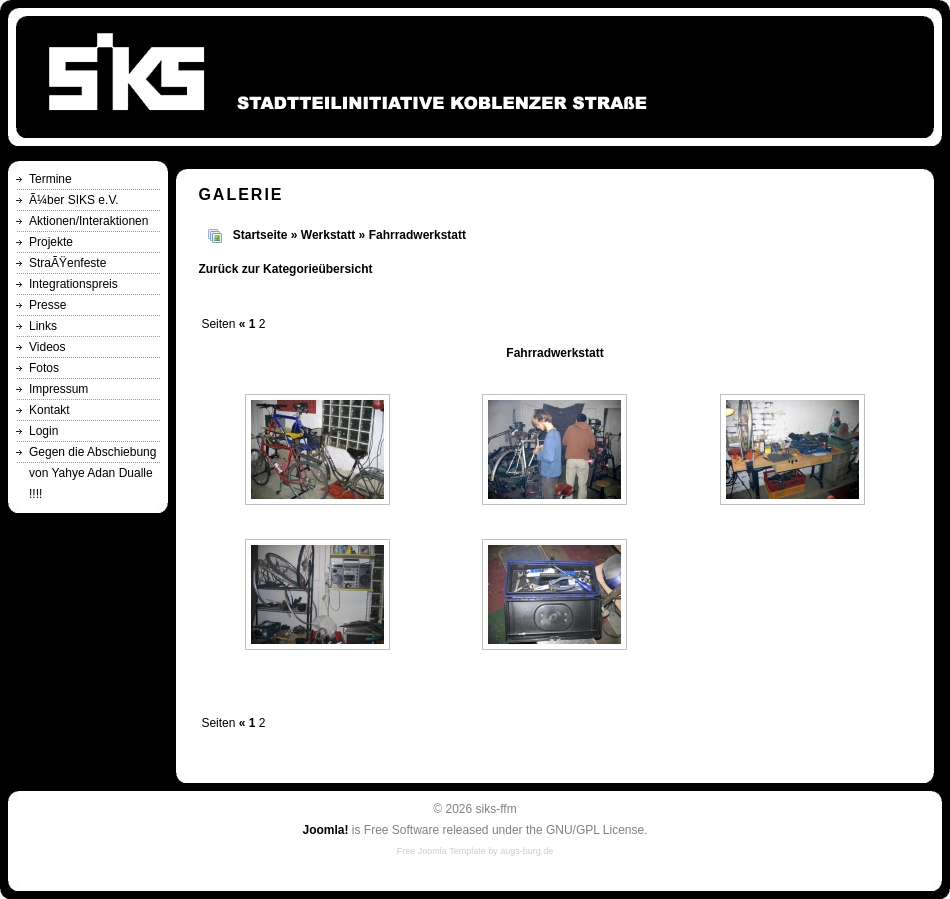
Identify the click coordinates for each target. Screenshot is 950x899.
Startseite (260, 235)
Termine (50, 179)
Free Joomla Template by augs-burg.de (475, 851)
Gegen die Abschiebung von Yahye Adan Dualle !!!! (92, 473)
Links (43, 326)
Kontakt (49, 410)
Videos (47, 347)
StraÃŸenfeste (67, 263)
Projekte (51, 242)
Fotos (44, 368)
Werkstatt (328, 235)
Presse (47, 305)
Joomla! (325, 830)
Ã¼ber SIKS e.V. (74, 200)
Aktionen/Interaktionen (88, 221)
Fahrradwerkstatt (417, 235)
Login (43, 431)
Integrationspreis (73, 284)
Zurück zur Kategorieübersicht (285, 269)
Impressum (58, 389)
